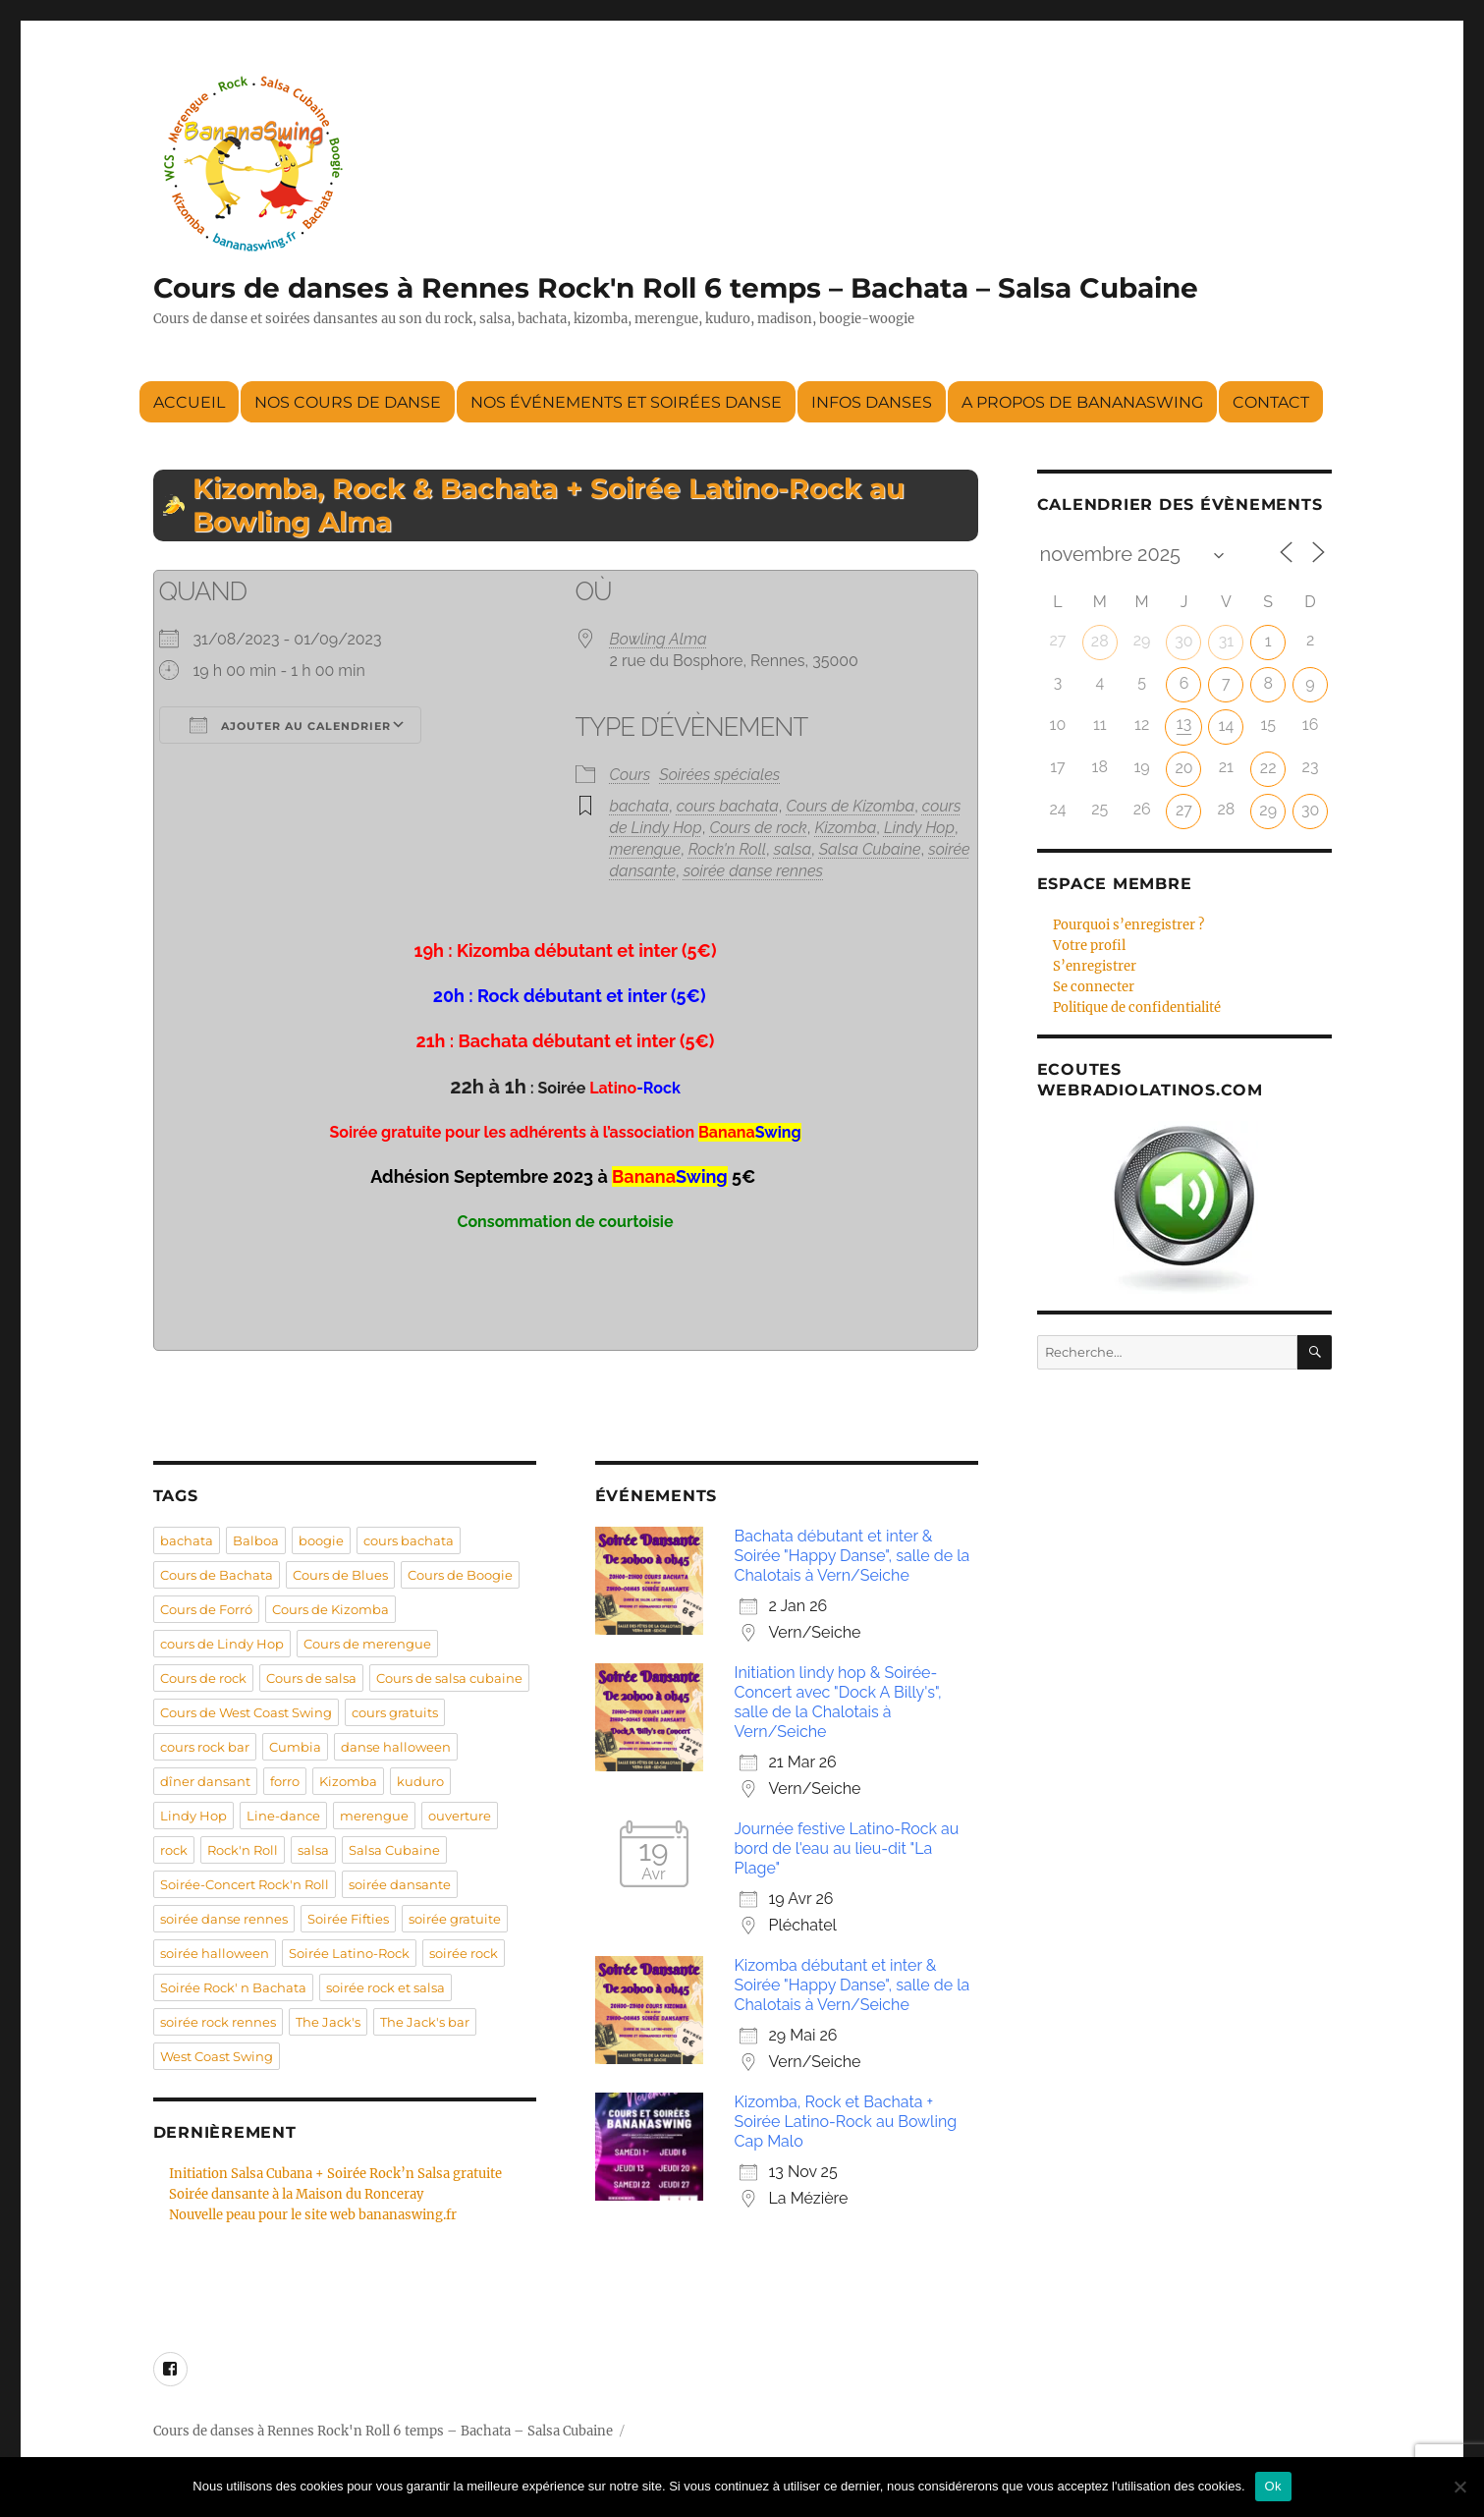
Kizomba (845, 827)
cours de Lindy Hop (222, 1643)
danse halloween (396, 1747)
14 (1227, 725)
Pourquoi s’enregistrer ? (1128, 925)
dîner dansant (205, 1781)
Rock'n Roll (727, 849)
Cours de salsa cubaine (449, 1678)
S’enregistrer (1094, 966)
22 (1268, 767)
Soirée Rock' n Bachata (233, 1987)
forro (285, 1781)
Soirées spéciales (719, 774)
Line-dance (283, 1815)
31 (1226, 641)
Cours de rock (757, 827)
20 (1183, 767)
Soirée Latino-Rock (349, 1953)
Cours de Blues (340, 1575)
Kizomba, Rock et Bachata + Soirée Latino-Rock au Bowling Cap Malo (846, 2122)
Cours (630, 774)
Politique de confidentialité (1137, 1007)
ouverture (459, 1815)
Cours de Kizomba (851, 806)
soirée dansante (400, 1884)
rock (174, 1850)
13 (1184, 723)
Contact (1271, 402)
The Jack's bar (424, 2022)
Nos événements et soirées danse (626, 402)
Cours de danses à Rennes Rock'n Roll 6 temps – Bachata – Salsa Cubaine (675, 288)
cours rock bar (204, 1747)
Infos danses (871, 402)
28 (1100, 641)
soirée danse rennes (753, 871)
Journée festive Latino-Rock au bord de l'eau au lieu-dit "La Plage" (847, 1848)
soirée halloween (214, 1953)
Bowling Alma (658, 639)
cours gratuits (395, 1712)
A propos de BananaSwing (1082, 402)
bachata (640, 806)
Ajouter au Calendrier (290, 725)
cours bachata (728, 806)
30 (1183, 641)
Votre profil (1089, 945)
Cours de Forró (206, 1609)
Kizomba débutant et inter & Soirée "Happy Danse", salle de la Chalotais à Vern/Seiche (852, 1985)
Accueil (189, 402)
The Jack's (328, 2022)
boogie (321, 1540)
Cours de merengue (367, 1643)
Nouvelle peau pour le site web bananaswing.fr (313, 2215)
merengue (646, 849)
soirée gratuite (455, 1919)
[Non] (1459, 2486)
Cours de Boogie (460, 1575)
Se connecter (1093, 987)
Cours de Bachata (216, 1575)
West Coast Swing (216, 2056)
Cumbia (295, 1747)
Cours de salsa (311, 1678)
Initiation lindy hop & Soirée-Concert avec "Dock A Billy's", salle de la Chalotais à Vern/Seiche (838, 1702)
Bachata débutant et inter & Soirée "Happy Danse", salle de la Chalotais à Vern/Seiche (852, 1556)
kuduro (420, 1781)
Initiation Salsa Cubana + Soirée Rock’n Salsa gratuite (335, 2173)
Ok (1273, 2486)
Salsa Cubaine (870, 849)
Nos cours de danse (347, 402)
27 (1184, 810)
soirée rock (463, 1953)
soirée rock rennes (218, 2022)
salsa (792, 849)
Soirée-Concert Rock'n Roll (244, 1884)
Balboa (256, 1540)
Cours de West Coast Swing (246, 1712)
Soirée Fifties (348, 1919)
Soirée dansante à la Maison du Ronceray (296, 2194)
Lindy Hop (919, 827)
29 (1268, 810)
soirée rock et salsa (385, 1987)
